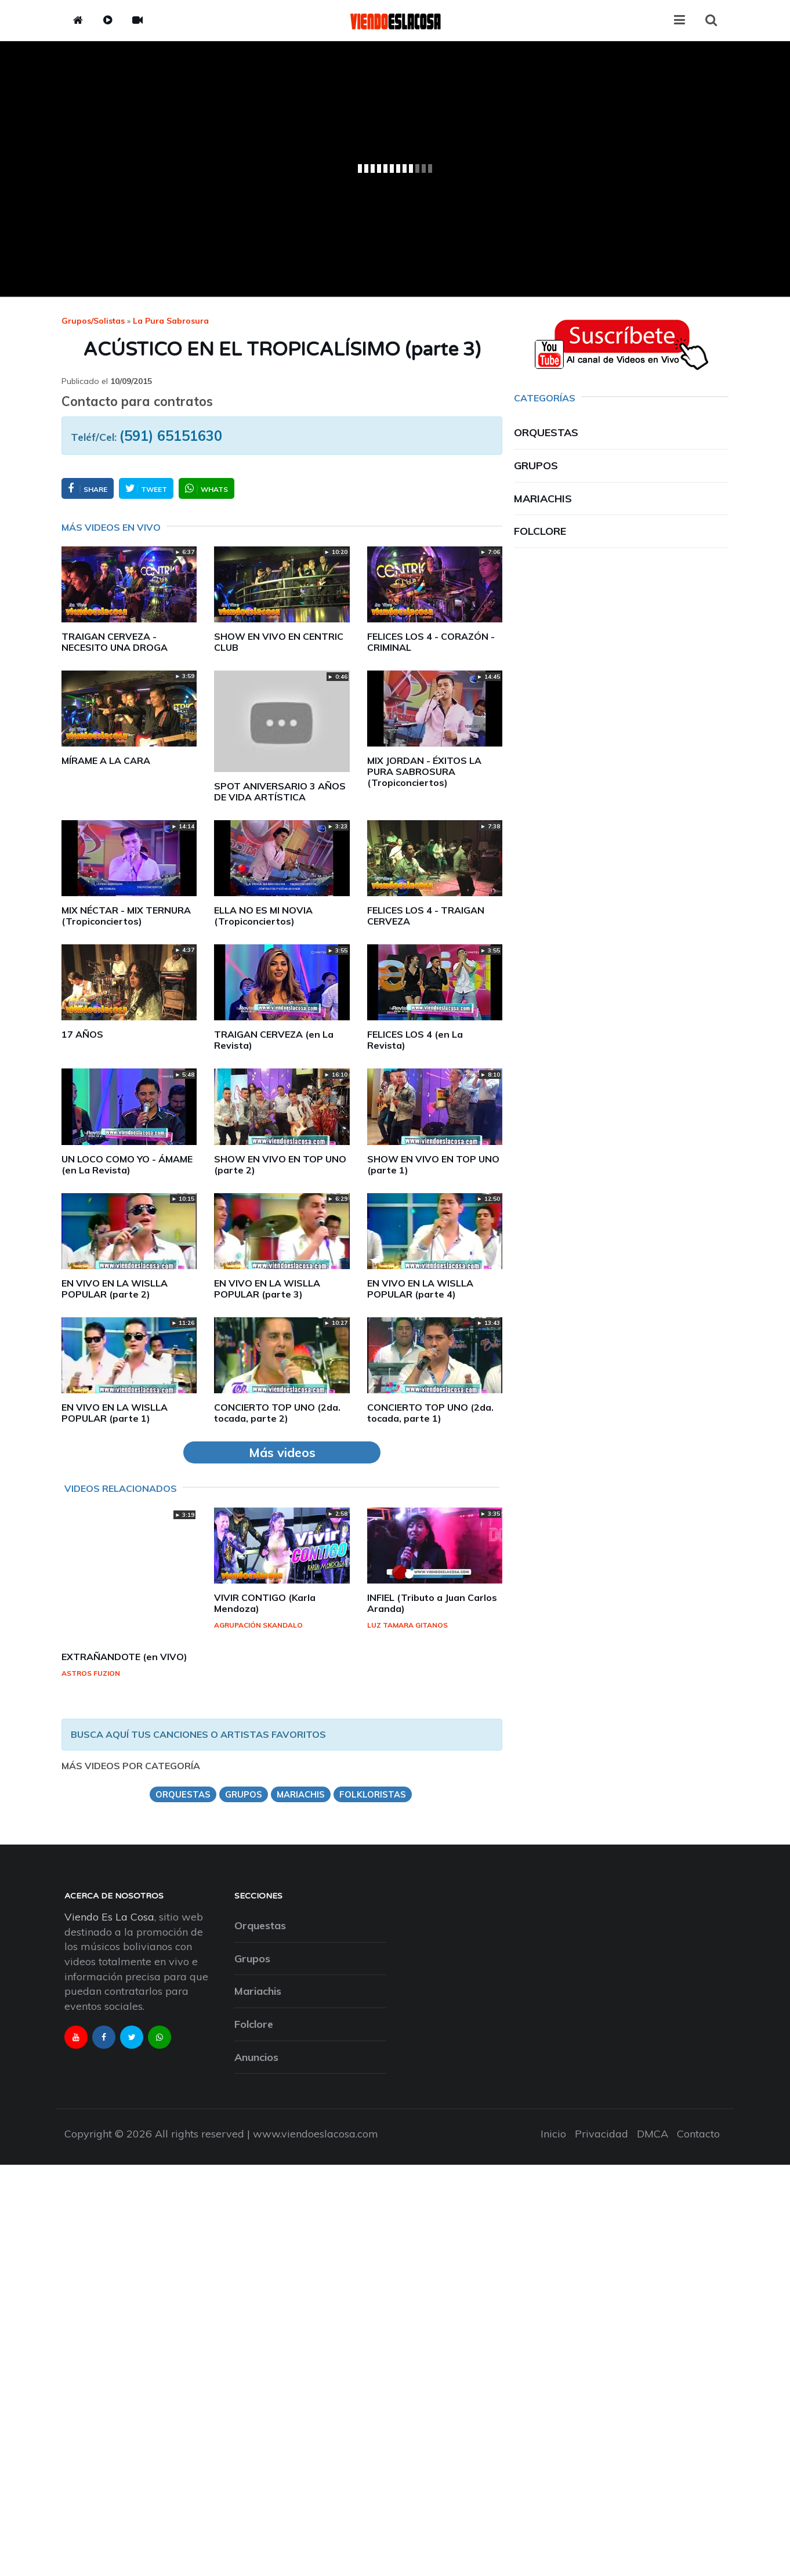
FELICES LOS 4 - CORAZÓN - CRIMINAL (431, 642)
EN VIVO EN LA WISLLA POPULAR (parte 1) (114, 1412)
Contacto (698, 2133)
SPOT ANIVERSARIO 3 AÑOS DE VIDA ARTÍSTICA (280, 791)
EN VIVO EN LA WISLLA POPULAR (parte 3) (267, 1288)
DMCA (652, 2133)
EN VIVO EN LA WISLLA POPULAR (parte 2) (114, 1288)
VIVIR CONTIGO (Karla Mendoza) (265, 1603)
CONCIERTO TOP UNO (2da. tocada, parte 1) (430, 1412)
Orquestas (546, 432)
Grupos (536, 465)
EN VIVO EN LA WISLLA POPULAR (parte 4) (420, 1288)
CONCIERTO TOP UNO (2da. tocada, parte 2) (277, 1412)
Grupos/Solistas (93, 321)
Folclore (540, 531)
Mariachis (543, 498)
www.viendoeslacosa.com (315, 2133)
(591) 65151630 (170, 435)
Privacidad (601, 2133)
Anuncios (256, 2057)
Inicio (553, 2133)
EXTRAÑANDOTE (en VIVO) (124, 1656)
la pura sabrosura (171, 321)
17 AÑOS (82, 1034)
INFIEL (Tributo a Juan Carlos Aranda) (432, 1603)
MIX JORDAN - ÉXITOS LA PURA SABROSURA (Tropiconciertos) (424, 771)
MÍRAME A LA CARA (105, 760)
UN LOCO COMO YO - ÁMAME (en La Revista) (127, 1164)
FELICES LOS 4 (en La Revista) (415, 1039)
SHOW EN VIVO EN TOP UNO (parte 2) (280, 1164)
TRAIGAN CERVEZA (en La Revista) (274, 1039)
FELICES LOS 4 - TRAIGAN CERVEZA (425, 915)
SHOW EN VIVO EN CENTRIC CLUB (278, 642)
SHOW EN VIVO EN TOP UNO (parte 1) (433, 1164)
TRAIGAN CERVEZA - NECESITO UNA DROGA (114, 642)
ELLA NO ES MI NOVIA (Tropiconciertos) (263, 915)
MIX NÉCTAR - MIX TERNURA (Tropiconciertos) (126, 915)
